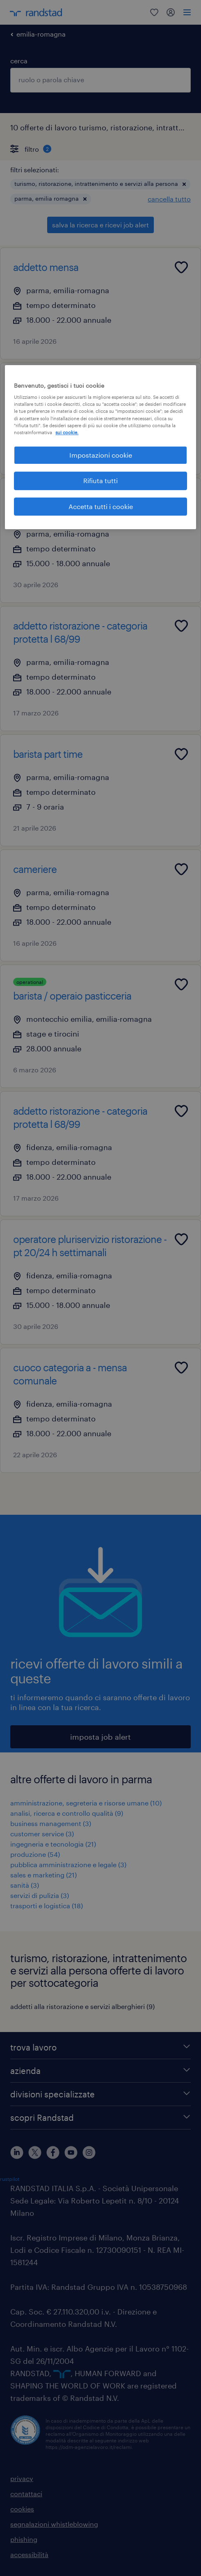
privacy (21, 2478)
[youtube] (71, 2152)
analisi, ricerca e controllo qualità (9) (66, 1813)
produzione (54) (35, 1854)
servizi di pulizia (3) (39, 1895)
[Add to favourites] (181, 267)
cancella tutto (169, 199)
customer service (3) (42, 1834)
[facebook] (52, 2152)
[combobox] (100, 80)
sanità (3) (24, 1885)
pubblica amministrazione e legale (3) (68, 1864)
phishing (23, 2539)
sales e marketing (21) (43, 1875)
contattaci (26, 2493)
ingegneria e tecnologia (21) (53, 1844)
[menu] (187, 12)
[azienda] (100, 2071)
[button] (184, 184)
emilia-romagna (41, 34)
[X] (34, 2152)
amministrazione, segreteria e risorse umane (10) (86, 1803)
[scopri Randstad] (100, 2117)
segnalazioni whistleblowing (54, 2524)
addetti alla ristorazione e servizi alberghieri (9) (82, 2006)
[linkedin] (16, 2152)
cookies (22, 2509)
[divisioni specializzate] (100, 2094)
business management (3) (50, 1823)
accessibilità (29, 2554)
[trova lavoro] (100, 2047)
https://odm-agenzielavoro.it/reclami (89, 2447)
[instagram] (89, 2152)
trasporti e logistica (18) (46, 1905)
